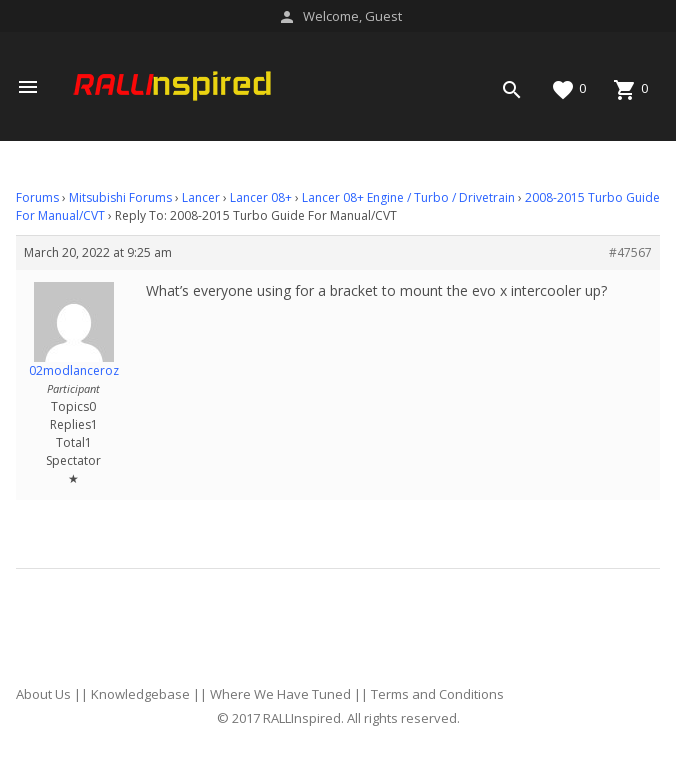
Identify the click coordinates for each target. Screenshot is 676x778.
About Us (43, 694)
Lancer (201, 197)
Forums (37, 197)
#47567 (630, 252)
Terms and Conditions (437, 694)
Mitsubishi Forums (120, 197)
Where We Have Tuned (280, 694)
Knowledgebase (140, 694)
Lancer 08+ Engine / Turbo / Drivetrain (408, 197)
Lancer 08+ (261, 197)
